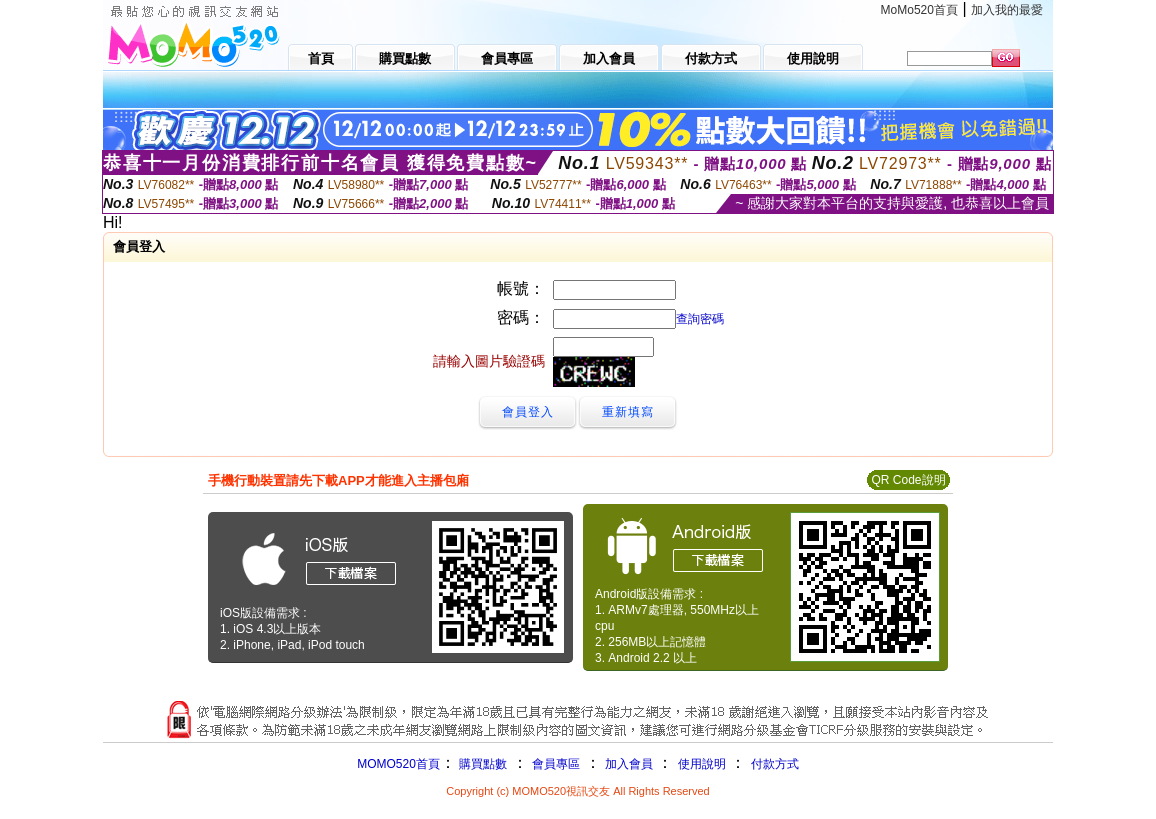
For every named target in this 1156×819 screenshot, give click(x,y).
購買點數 (481, 764)
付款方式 (775, 764)
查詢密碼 (700, 319)
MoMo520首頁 (919, 10)
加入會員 (629, 764)
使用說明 (702, 764)
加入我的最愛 (1007, 10)
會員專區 (556, 764)
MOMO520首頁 (398, 764)
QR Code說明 (908, 480)
